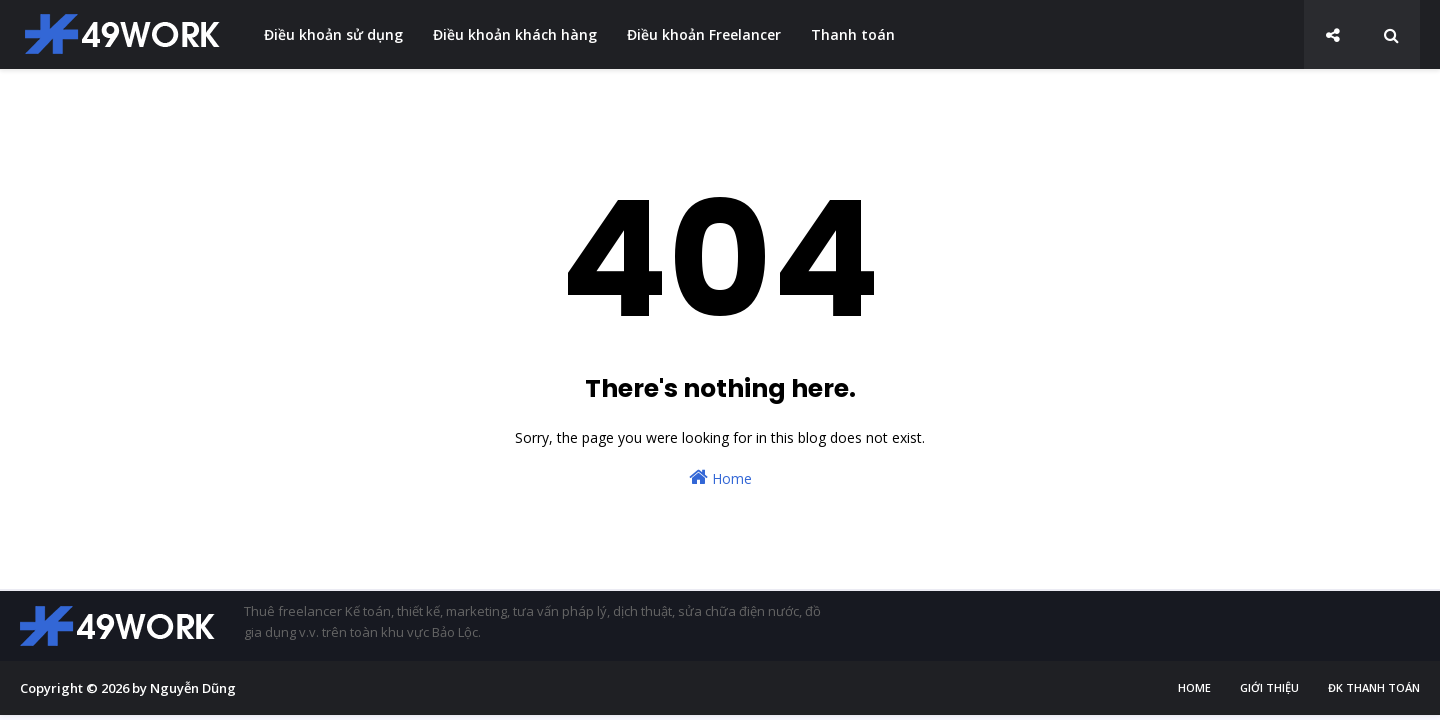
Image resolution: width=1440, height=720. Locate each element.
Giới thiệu (1269, 687)
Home (720, 477)
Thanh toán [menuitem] (853, 34)
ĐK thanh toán (1374, 687)
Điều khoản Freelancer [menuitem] (704, 34)
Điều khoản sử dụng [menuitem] (333, 34)
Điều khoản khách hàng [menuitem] (515, 34)
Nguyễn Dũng (193, 688)
